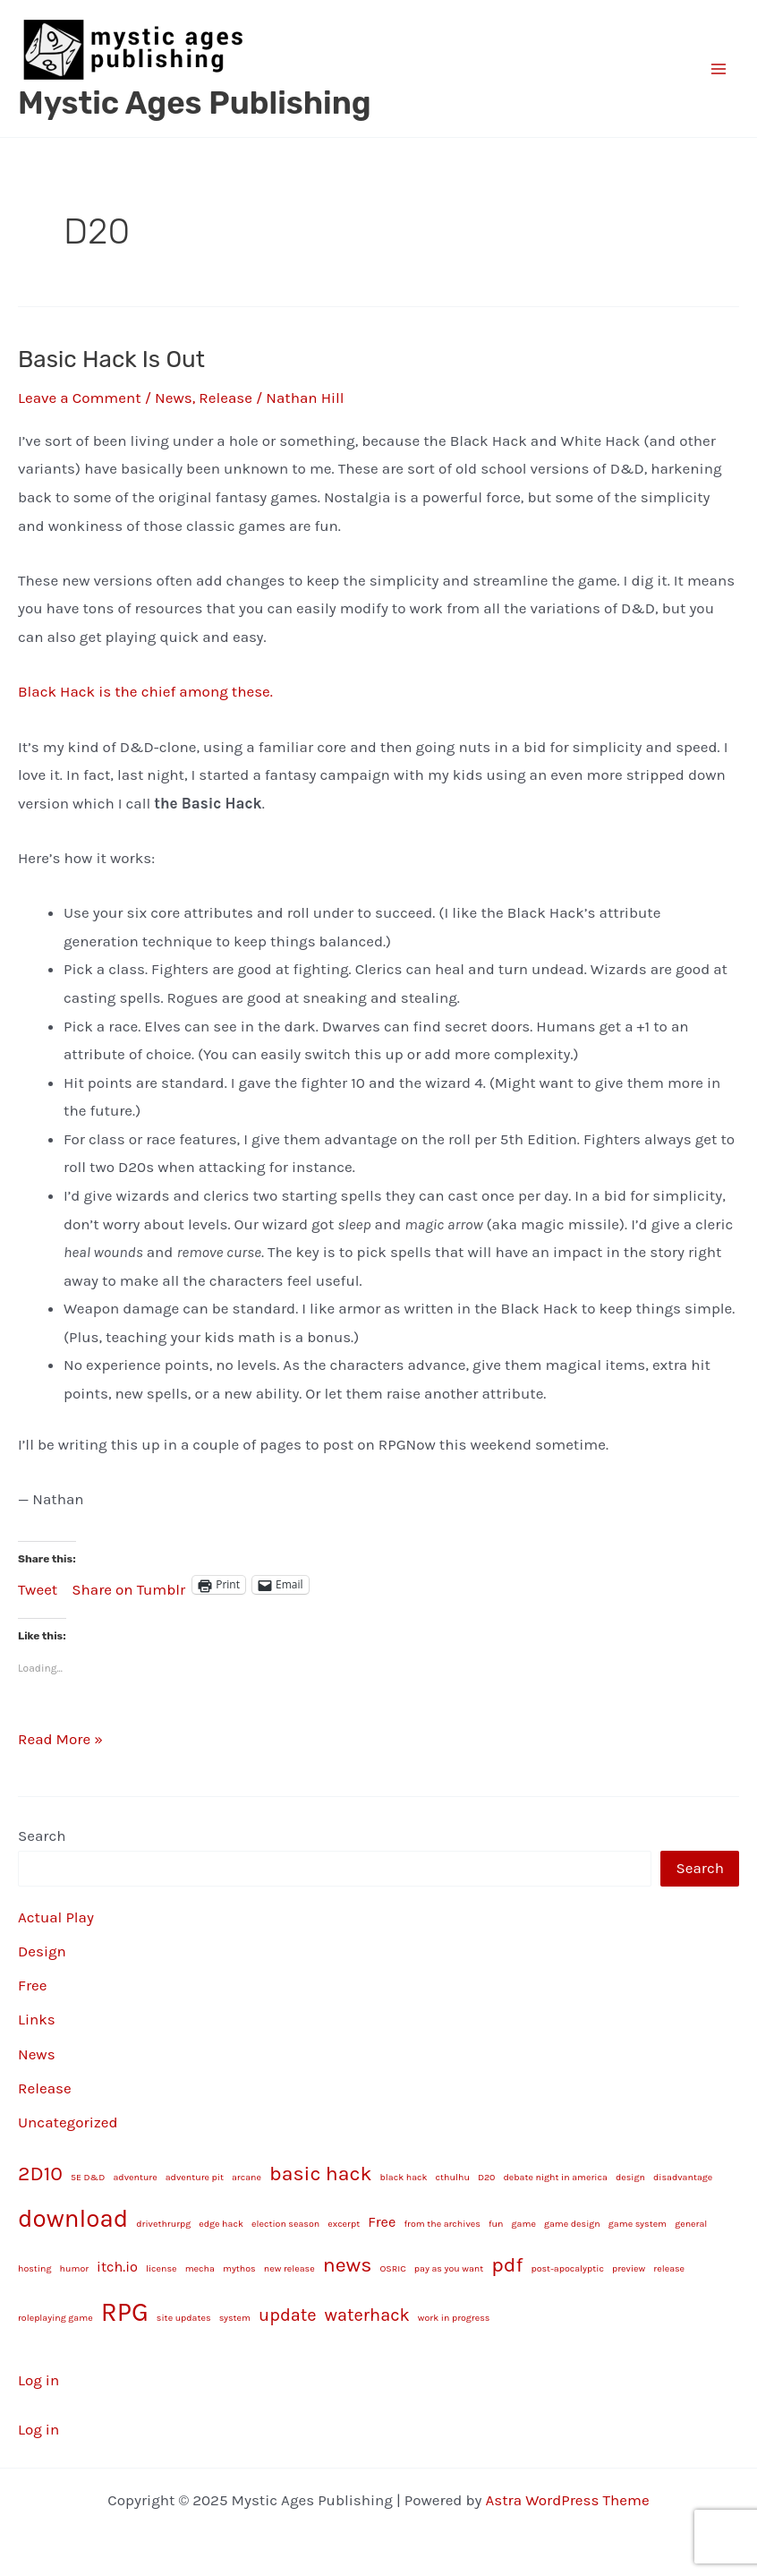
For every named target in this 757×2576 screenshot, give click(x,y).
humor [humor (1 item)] (74, 2268)
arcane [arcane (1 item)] (246, 2177)
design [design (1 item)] (630, 2177)
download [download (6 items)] (73, 2218)
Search (42, 1835)
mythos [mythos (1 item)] (239, 2268)
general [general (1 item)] (691, 2223)
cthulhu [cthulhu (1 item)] (453, 2177)
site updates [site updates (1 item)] (184, 2318)
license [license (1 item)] (161, 2268)
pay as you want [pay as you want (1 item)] (448, 2268)
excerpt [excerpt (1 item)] (343, 2223)
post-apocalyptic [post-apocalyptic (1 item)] (567, 2268)
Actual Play (56, 1917)
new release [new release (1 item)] (289, 2268)
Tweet (37, 1586)
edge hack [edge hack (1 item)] (221, 2223)
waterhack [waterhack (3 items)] (367, 2315)
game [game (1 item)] (524, 2223)
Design (42, 1951)
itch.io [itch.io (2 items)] (117, 2266)
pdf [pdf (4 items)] (507, 2265)
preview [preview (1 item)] (628, 2268)
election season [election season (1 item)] (285, 2223)
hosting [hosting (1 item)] (34, 2268)
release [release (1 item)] (669, 2268)
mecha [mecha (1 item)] (200, 2268)
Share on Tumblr (128, 1586)
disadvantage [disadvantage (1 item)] (682, 2177)
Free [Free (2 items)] (382, 2221)
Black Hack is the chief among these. (145, 691)
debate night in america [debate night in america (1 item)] (555, 2177)
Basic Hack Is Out (111, 359)
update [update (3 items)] (287, 2315)
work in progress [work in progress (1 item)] (454, 2318)
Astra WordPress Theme (568, 2500)
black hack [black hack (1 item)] (404, 2177)
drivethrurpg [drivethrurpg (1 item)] (163, 2223)
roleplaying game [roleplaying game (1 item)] (55, 2318)
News (173, 398)
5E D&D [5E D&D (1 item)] (88, 2177)
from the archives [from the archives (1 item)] (442, 2223)
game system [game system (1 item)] (637, 2223)
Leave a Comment (79, 398)
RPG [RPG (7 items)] (125, 2312)
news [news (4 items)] (347, 2265)
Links (36, 2019)
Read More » (60, 1739)
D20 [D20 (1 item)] (487, 2177)
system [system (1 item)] (235, 2318)
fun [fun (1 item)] (496, 2223)
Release (225, 398)
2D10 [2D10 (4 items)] (40, 2173)
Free (32, 1985)
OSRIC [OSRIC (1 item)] (392, 2268)
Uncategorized (68, 2122)
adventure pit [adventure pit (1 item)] (195, 2177)
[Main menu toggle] (719, 69)
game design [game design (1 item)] (572, 2223)
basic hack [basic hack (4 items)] (320, 2173)
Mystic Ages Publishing (194, 103)
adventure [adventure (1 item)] (135, 2177)
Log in (38, 2380)
